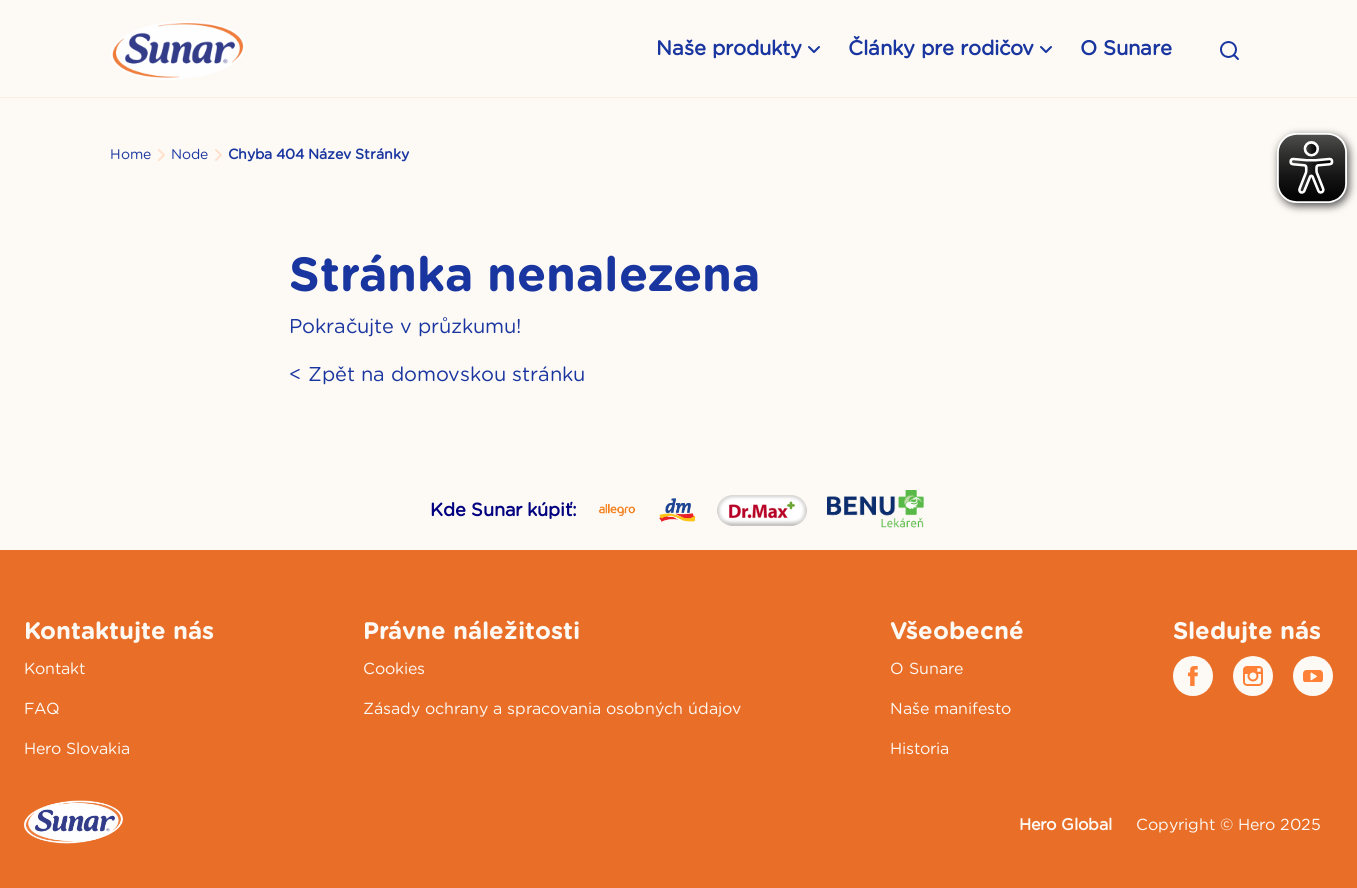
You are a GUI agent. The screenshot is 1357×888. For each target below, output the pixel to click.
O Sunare (1126, 47)
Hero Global (1065, 824)
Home (130, 154)
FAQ (42, 708)
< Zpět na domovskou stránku (437, 373)
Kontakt (54, 668)
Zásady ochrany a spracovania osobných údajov (552, 708)
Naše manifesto (950, 708)
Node (189, 154)
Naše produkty (729, 47)
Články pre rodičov (941, 47)
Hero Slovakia (77, 748)
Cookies (394, 668)
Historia (919, 748)
